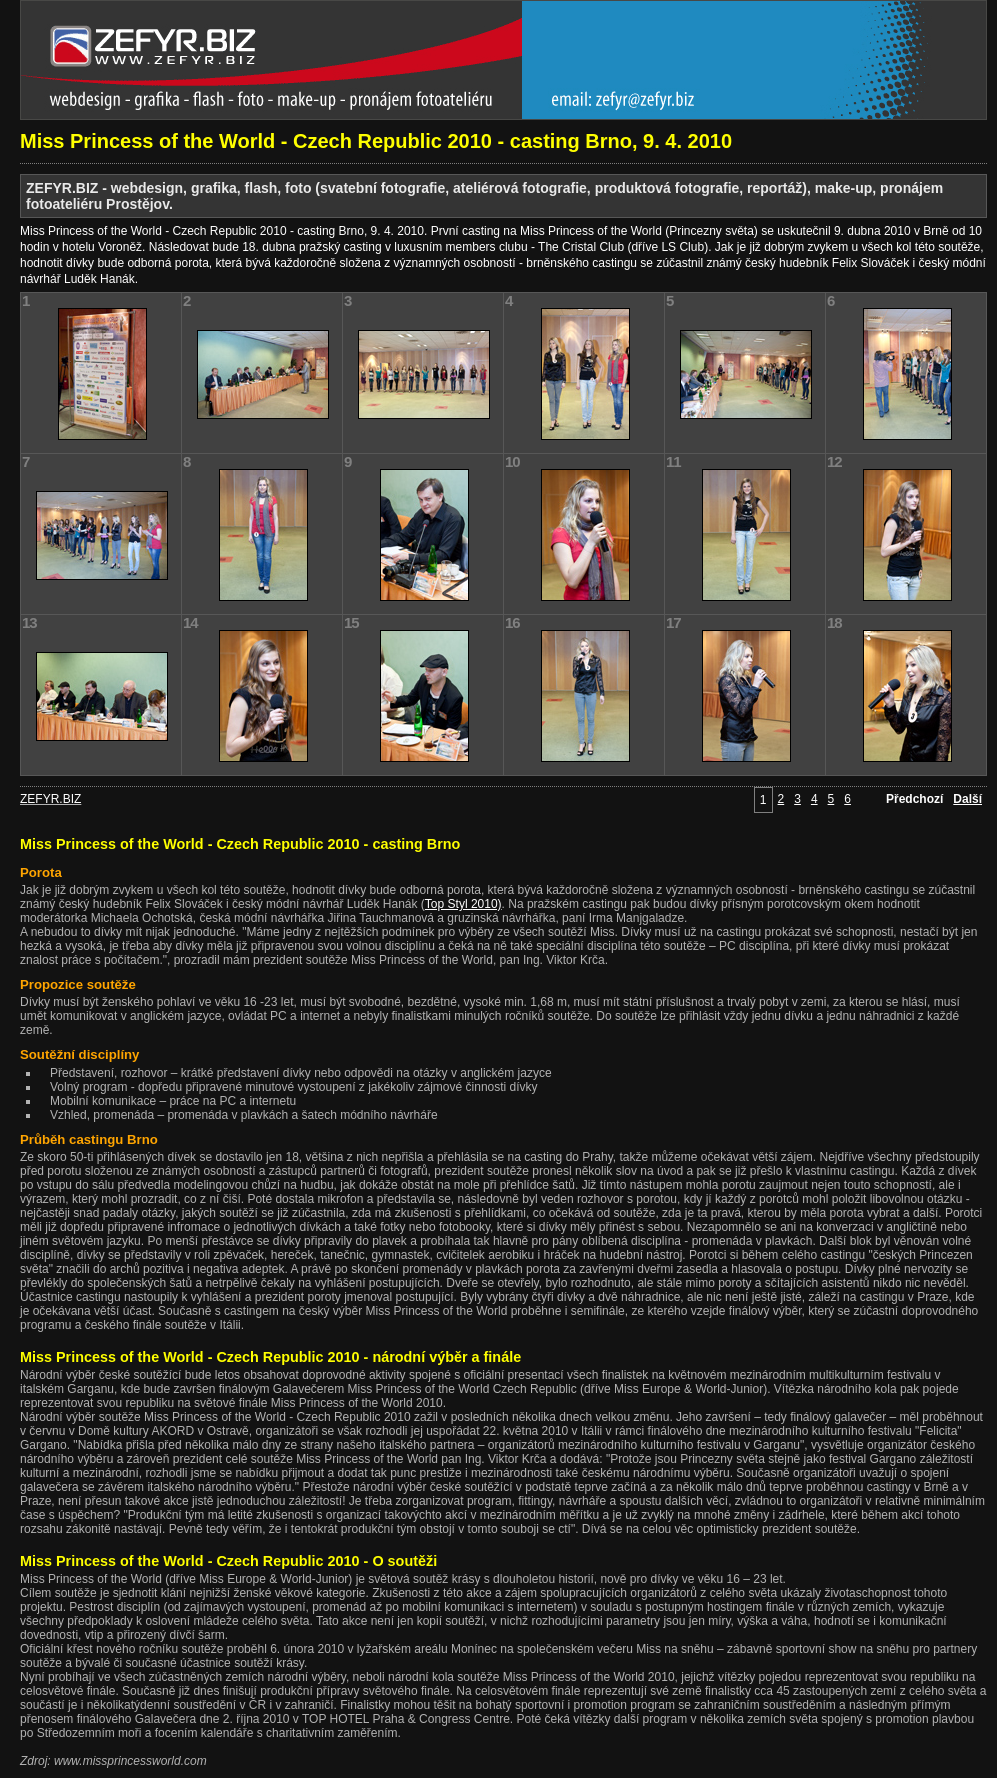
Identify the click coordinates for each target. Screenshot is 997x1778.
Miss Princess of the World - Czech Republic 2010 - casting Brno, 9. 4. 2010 (376, 141)
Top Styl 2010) (463, 904)
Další (967, 799)
